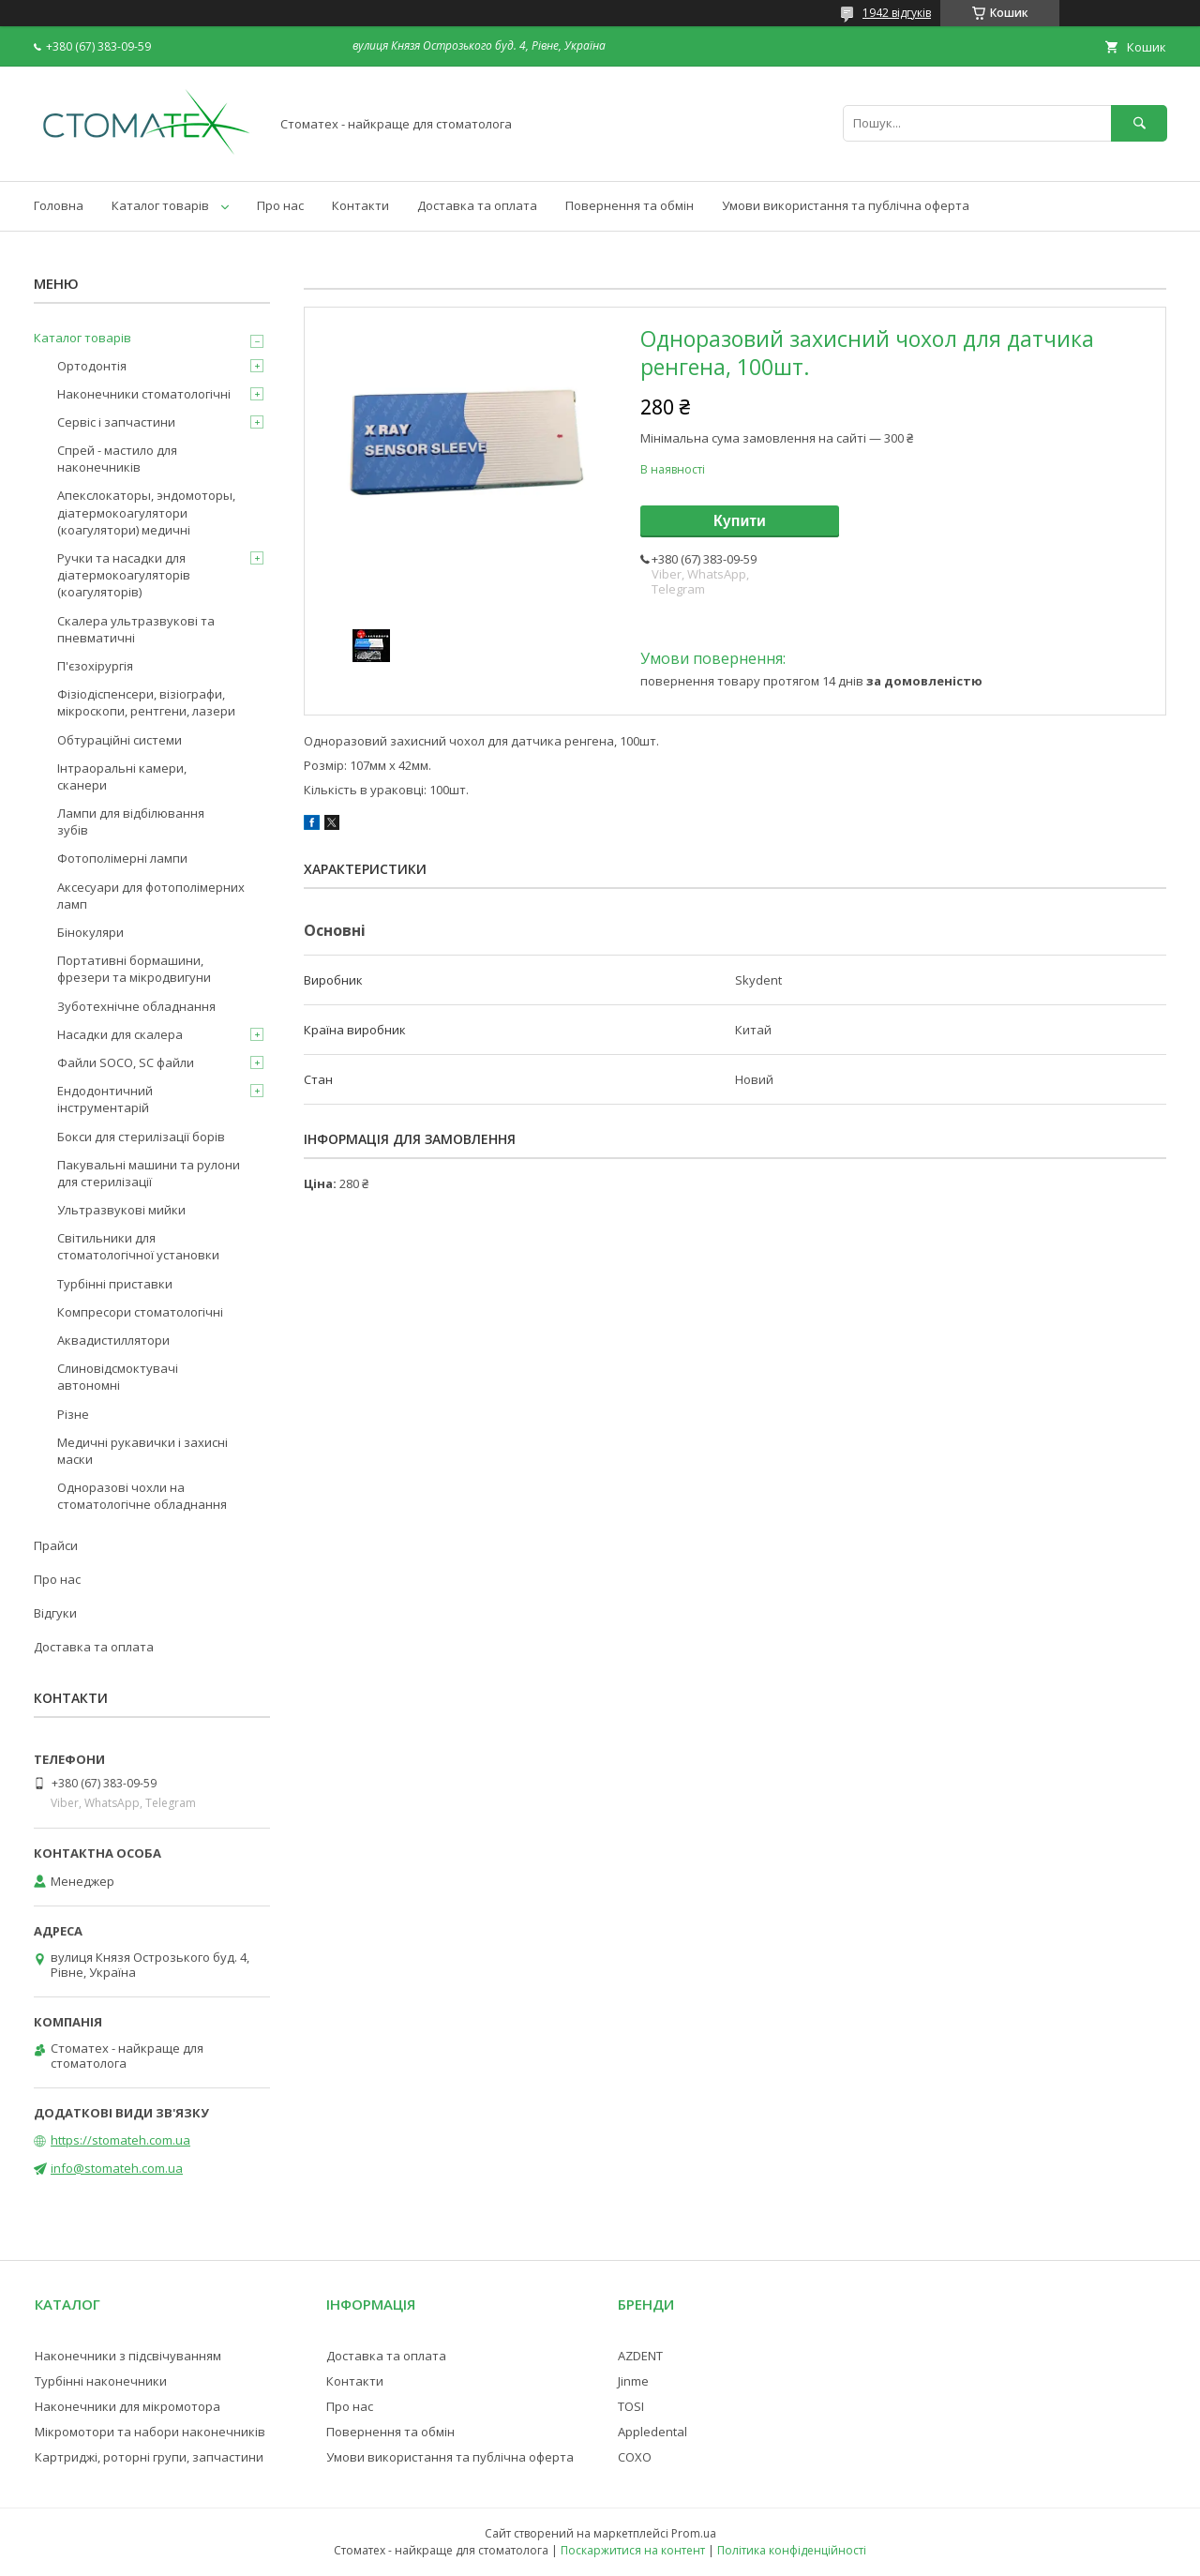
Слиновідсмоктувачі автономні (117, 1376)
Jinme (633, 2381)
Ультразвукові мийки (121, 1209)
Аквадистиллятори (113, 1340)
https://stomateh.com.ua (120, 2139)
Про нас (280, 205)
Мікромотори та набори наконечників (150, 2431)
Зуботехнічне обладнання (136, 1006)
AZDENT (640, 2355)
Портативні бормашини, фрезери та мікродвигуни (134, 969)
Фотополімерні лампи (122, 858)
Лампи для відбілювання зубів (130, 821)
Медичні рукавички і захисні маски (142, 1451)
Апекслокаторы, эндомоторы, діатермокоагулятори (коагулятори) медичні (146, 512)
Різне (73, 1414)
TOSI (631, 2406)
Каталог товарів (160, 205)
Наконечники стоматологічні (144, 393)
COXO (635, 2456)
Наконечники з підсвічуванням (128, 2355)
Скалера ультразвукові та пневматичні (136, 629)
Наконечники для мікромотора (127, 2406)
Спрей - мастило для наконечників (117, 458)
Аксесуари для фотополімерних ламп (151, 895)
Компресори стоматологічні (140, 1311)
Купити (739, 521)
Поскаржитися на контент (633, 2550)
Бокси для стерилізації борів (141, 1136)
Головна (58, 205)
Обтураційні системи (119, 739)
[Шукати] (1139, 123)
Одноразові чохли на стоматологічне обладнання (142, 1496)
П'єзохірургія (95, 665)
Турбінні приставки (114, 1283)
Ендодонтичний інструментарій (105, 1099)
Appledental (652, 2431)
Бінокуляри (90, 932)
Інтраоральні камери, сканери (122, 776)
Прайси (56, 1545)
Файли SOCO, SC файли (125, 1062)
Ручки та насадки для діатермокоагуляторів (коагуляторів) (123, 575)
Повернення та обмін (629, 205)
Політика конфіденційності (791, 2550)
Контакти (360, 205)
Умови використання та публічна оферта (845, 205)
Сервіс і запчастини (116, 422)
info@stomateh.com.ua (117, 2168)
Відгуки (55, 1612)
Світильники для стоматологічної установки (138, 1246)
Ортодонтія (92, 365)
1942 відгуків (896, 13)
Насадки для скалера (120, 1034)
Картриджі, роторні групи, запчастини (149, 2456)
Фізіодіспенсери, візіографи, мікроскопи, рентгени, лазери (146, 702)
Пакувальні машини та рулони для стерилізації (148, 1173)
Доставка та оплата (477, 205)
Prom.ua (693, 2533)
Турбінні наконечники (101, 2381)
